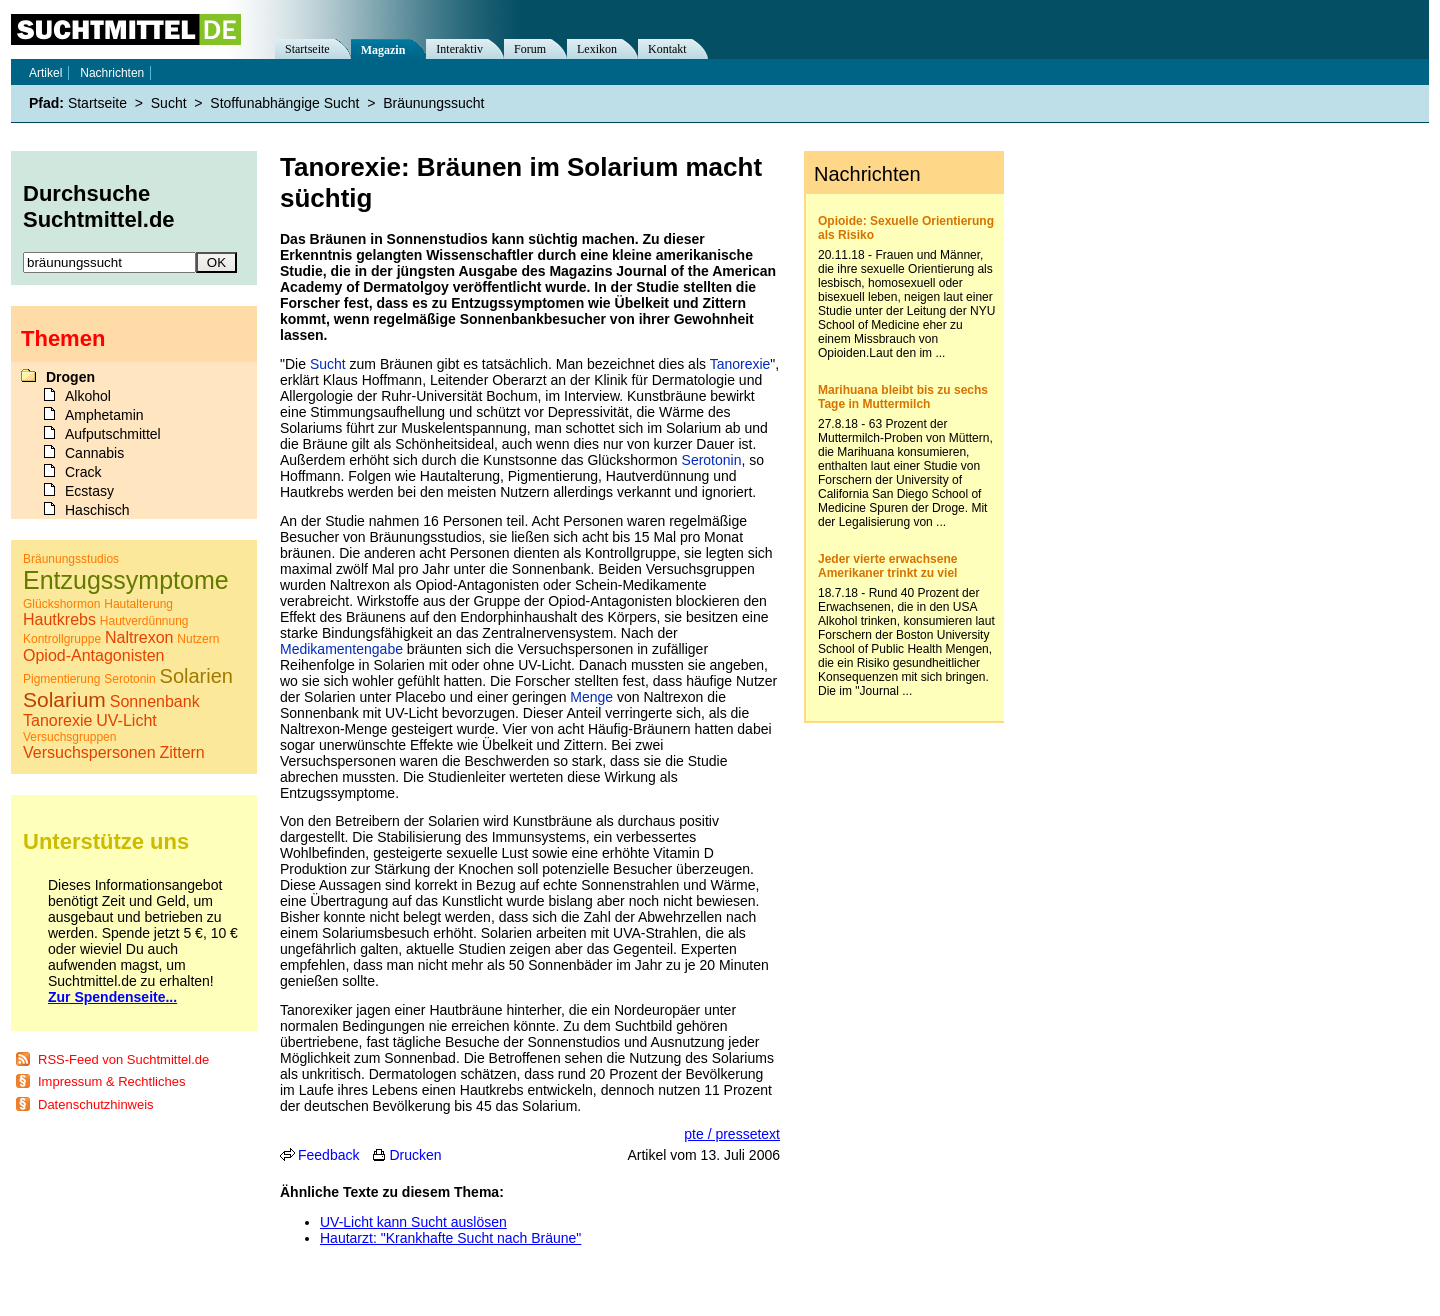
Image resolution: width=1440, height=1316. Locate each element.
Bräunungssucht (433, 103)
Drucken (415, 1155)
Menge (591, 697)
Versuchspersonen (89, 752)
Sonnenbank (155, 701)
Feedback (328, 1155)
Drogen (70, 377)
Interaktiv (459, 49)
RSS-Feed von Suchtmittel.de (123, 1059)
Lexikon (597, 49)
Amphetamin (104, 415)
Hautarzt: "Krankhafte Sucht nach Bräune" (450, 1238)
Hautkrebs (59, 619)
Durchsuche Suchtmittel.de (99, 206)
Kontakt (667, 49)
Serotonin (712, 460)
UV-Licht (126, 720)
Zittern (181, 752)
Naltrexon (139, 637)
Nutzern (198, 639)
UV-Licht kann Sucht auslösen (413, 1222)
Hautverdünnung (144, 621)
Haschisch (97, 510)
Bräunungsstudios (71, 559)
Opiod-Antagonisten (93, 655)
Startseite (307, 49)
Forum (530, 49)
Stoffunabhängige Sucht (284, 103)
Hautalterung (138, 604)
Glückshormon (61, 604)
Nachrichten (112, 73)
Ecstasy (89, 491)
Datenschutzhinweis (96, 1104)
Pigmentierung (61, 679)
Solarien (196, 676)
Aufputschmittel (113, 434)
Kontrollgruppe (62, 639)
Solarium (64, 699)
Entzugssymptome (126, 580)
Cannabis (94, 453)
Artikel (45, 73)
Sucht (328, 364)
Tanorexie (740, 364)
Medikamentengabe (341, 649)
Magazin (383, 50)
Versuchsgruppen (69, 737)
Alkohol (88, 396)
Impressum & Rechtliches (111, 1081)
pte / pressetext (732, 1134)
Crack (83, 472)
